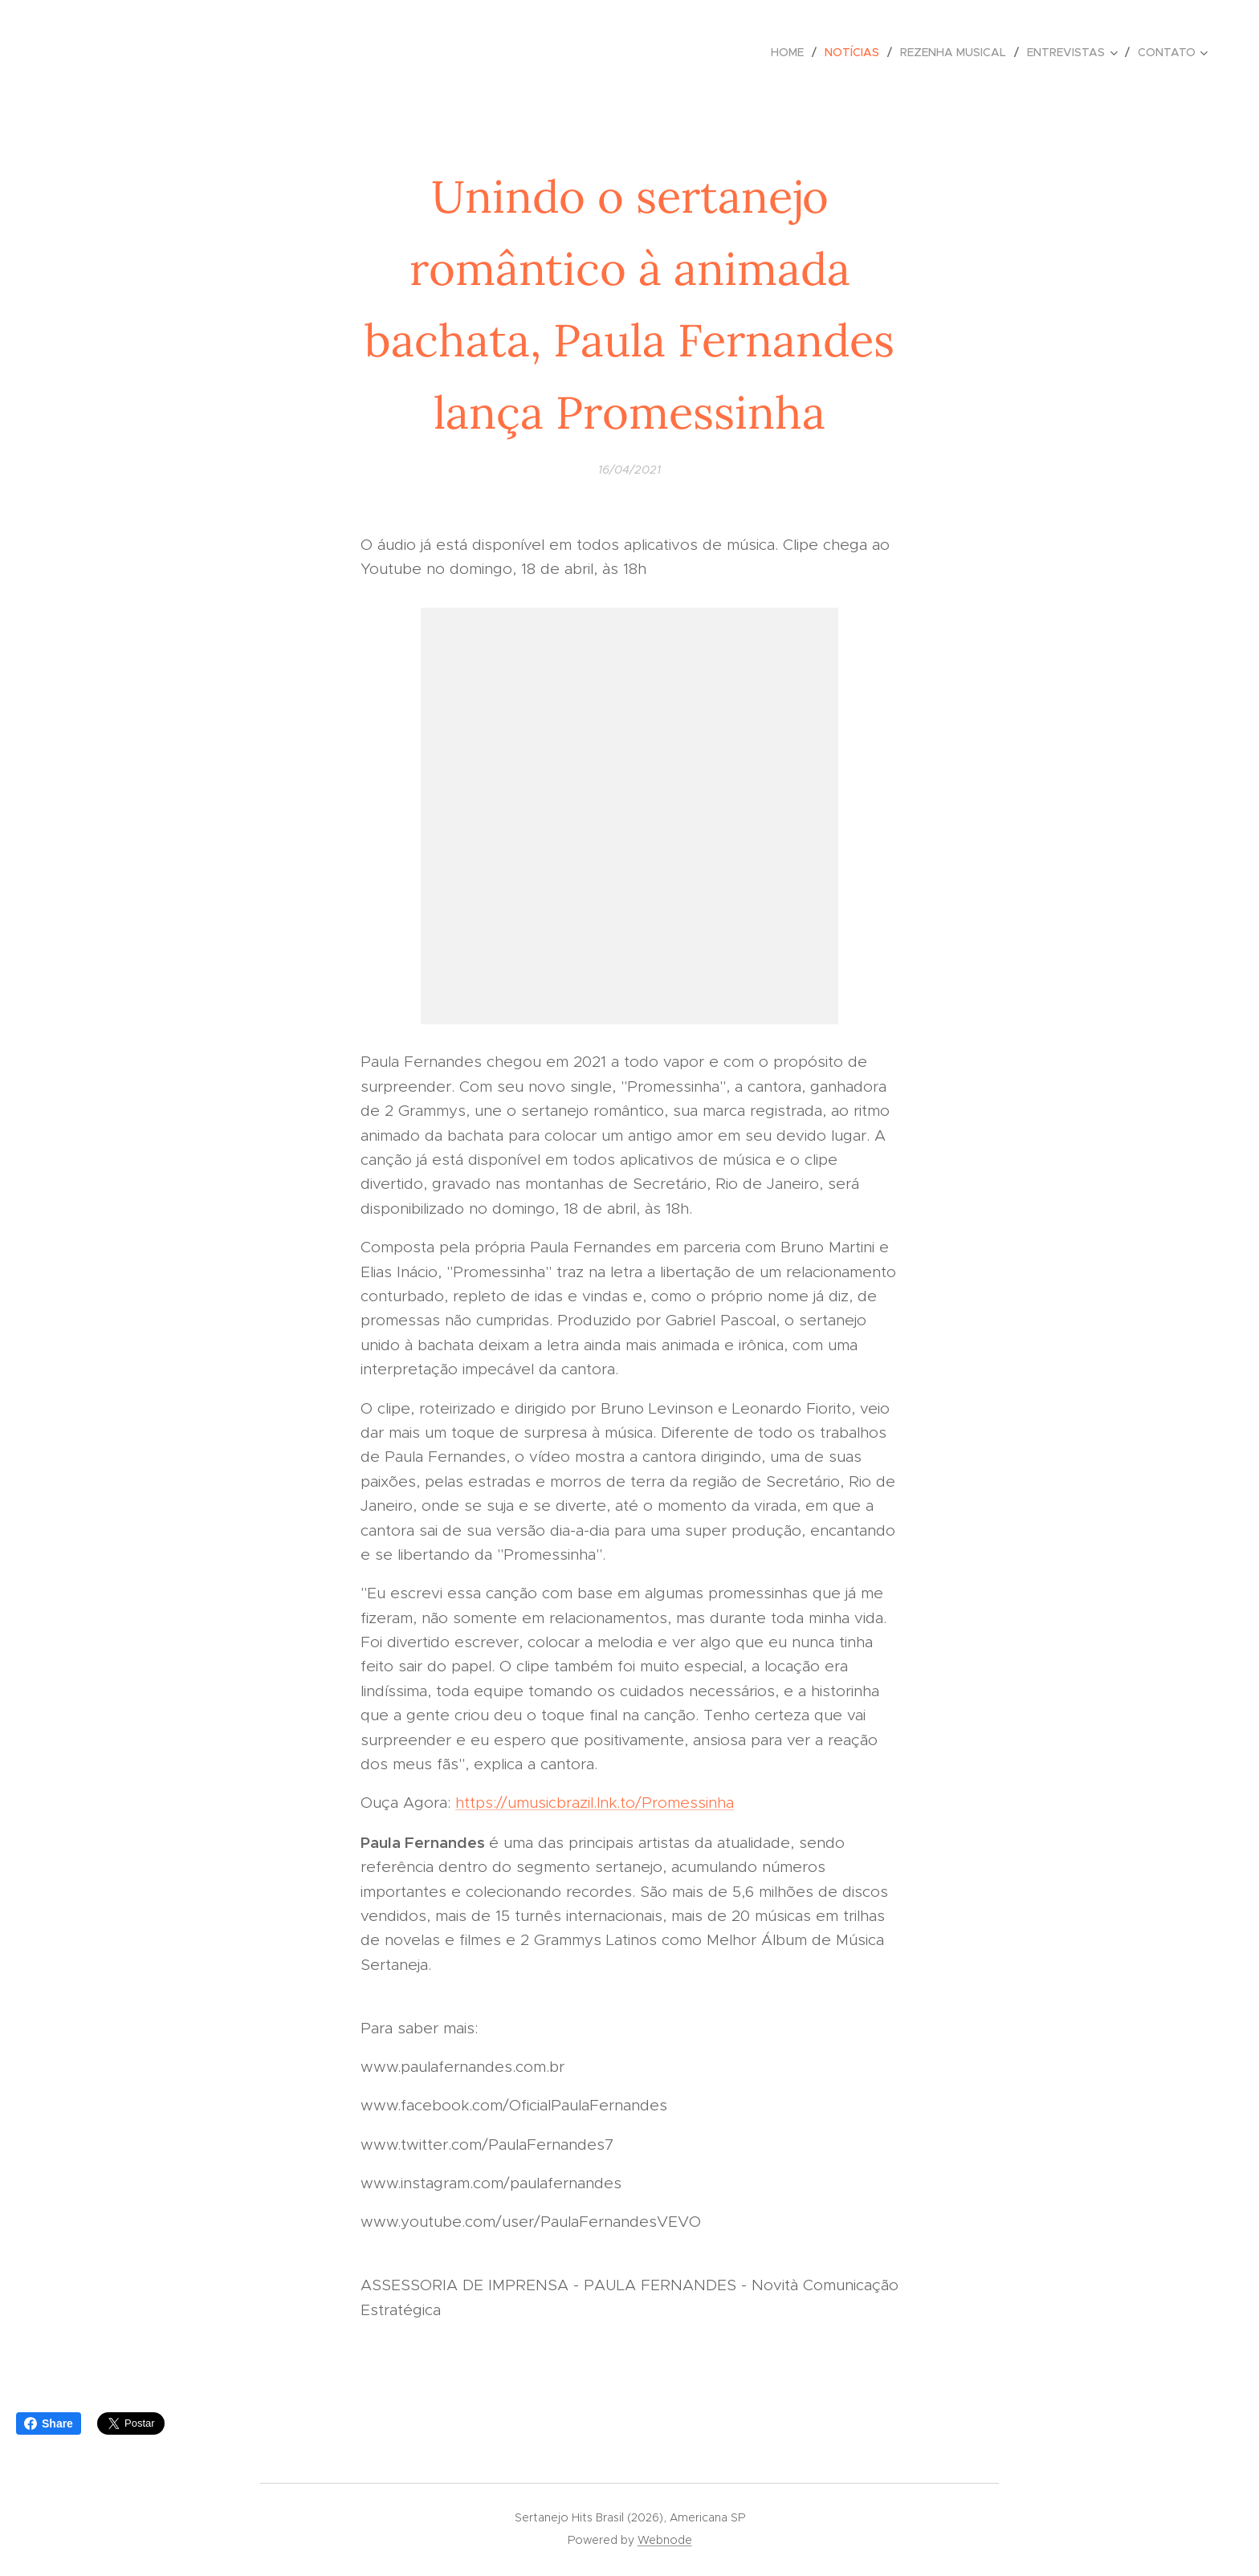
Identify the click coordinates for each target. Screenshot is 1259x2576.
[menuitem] (792, 52)
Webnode (665, 2540)
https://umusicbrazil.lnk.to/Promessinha (594, 1802)
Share (48, 2423)
